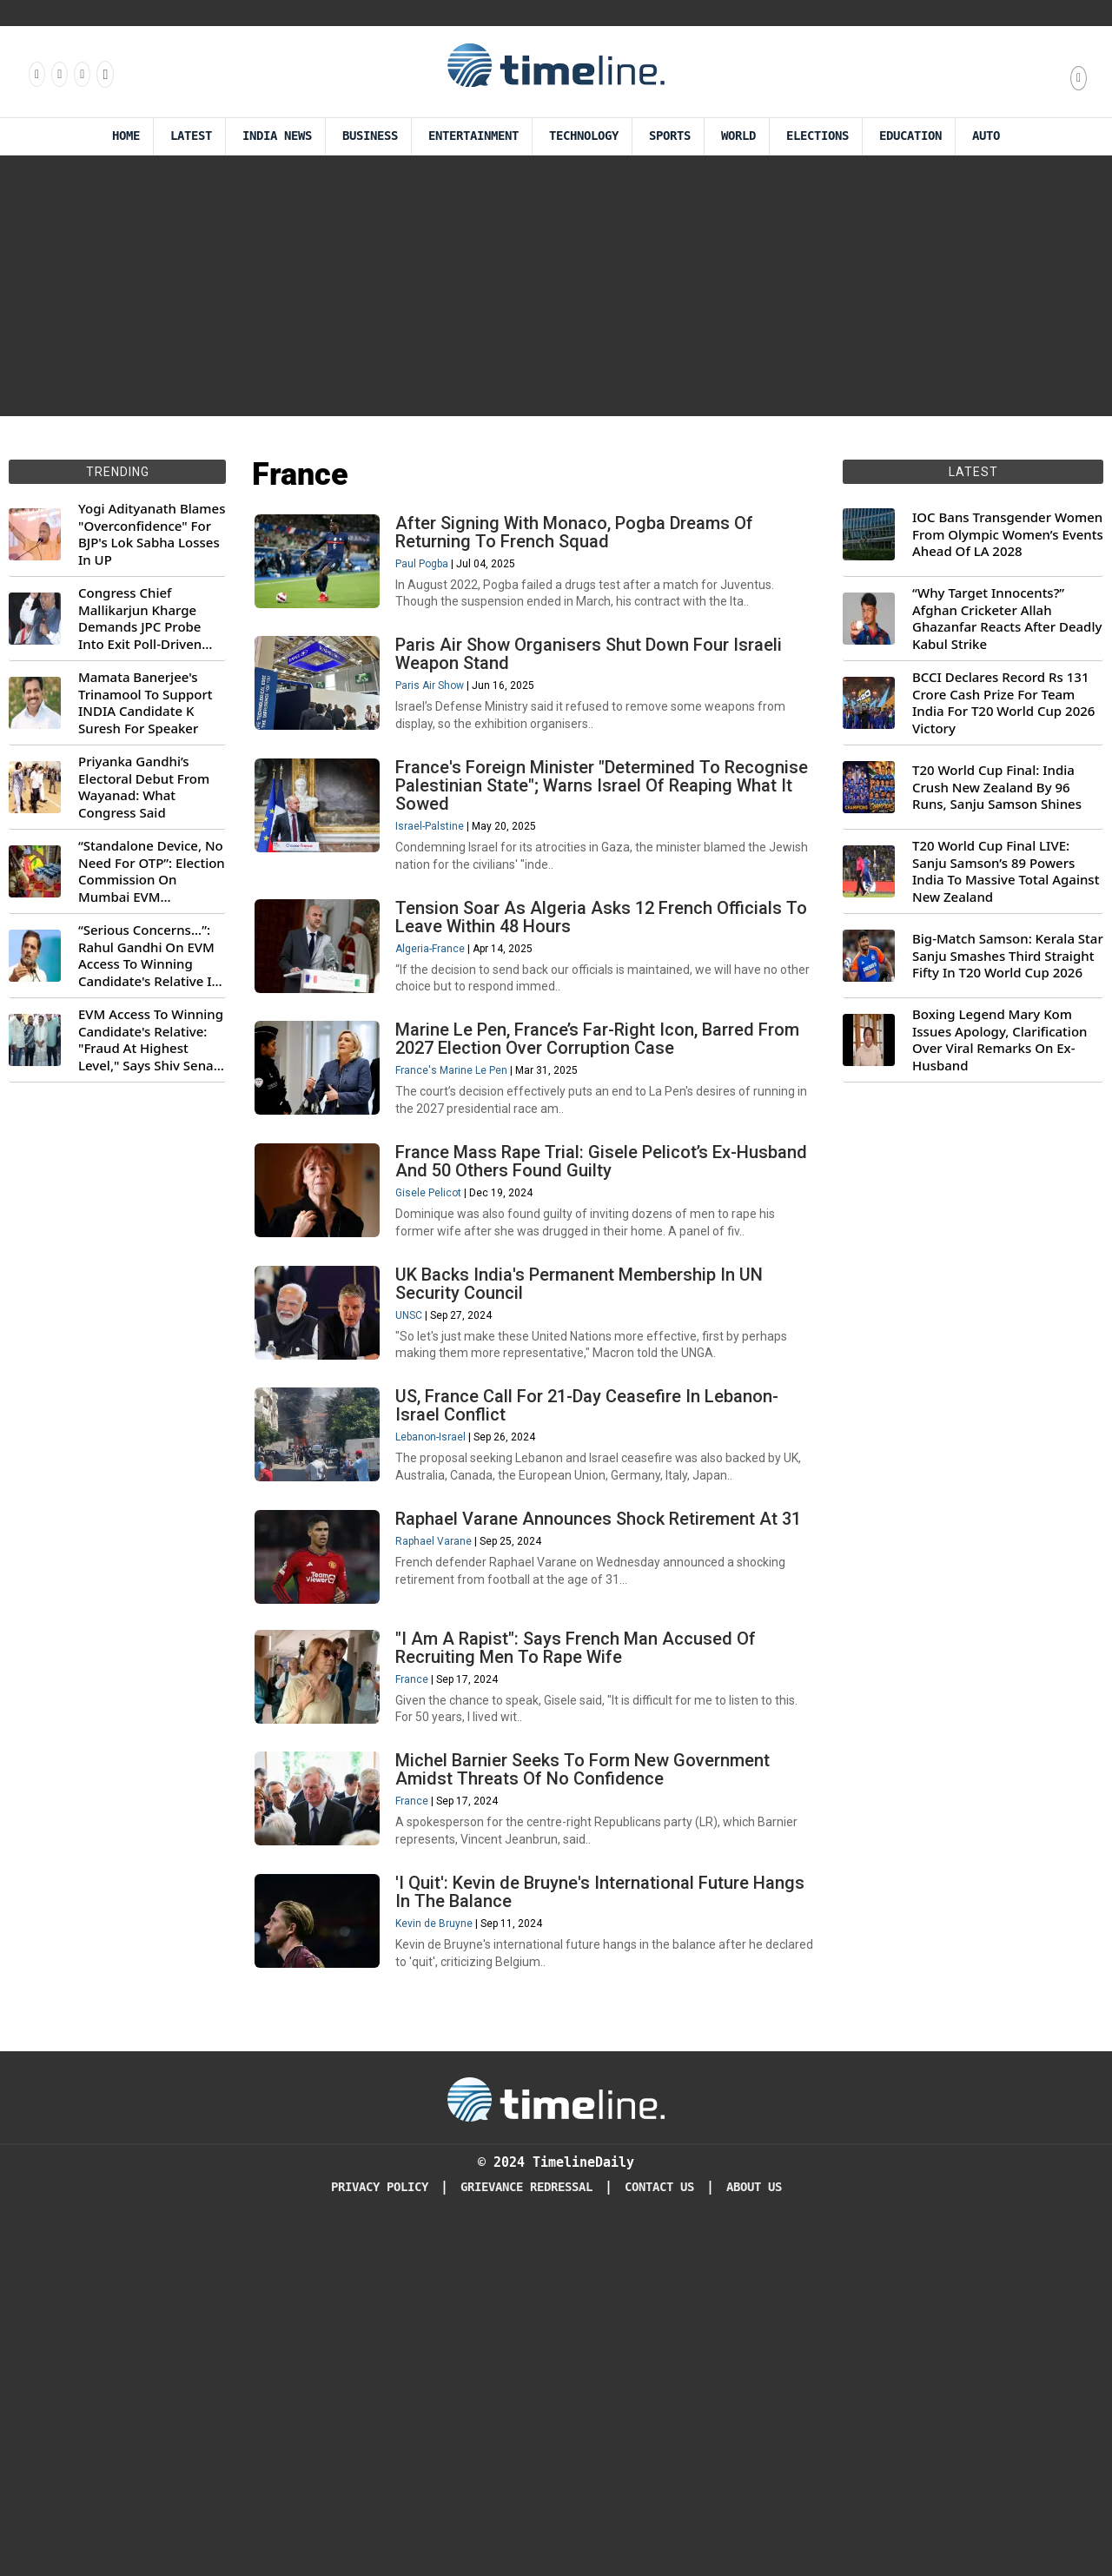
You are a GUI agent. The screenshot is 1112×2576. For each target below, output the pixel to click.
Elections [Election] (817, 136)
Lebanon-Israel (446, 1651)
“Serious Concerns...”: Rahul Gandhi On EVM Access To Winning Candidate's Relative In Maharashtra (149, 956)
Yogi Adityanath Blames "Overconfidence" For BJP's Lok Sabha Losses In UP (151, 534)
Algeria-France (445, 1049)
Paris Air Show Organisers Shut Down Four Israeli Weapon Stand (604, 698)
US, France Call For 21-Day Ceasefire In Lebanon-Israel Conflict (602, 1619)
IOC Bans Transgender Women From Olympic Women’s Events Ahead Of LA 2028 (1007, 534)
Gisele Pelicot (444, 1350)
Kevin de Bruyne (449, 2253)
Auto (986, 136)
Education (910, 136)
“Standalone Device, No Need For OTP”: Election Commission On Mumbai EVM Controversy (151, 871)
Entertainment (473, 136)
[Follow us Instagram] (58, 74)
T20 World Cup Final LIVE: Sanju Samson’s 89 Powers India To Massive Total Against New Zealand (1005, 871)
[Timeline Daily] (556, 2444)
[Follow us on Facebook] (35, 74)
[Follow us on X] (80, 74)
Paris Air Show (445, 730)
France (427, 1952)
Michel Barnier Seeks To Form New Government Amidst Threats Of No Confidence (598, 2070)
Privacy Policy (379, 2532)
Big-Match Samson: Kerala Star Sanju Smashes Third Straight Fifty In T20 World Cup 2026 (1007, 955)
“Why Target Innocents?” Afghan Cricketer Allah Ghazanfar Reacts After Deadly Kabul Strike (1007, 618)
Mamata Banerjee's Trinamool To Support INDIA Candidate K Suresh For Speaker (145, 703)
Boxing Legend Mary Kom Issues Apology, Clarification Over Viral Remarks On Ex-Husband (999, 1040)
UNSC (424, 1500)
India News (277, 136)
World (738, 136)
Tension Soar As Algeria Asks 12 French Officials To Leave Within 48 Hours (604, 1017)
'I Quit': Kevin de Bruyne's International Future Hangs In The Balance (587, 2221)
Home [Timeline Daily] (126, 136)
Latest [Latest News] (191, 136)
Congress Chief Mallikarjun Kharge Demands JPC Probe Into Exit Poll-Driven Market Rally (140, 618)
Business (370, 136)
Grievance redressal (526, 2532)
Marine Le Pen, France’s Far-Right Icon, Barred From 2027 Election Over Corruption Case (590, 1168)
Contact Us (659, 2532)
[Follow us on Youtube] (104, 74)
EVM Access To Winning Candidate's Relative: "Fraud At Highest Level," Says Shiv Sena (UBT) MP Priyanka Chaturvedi (150, 1040)
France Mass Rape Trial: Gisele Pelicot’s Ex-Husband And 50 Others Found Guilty (581, 1318)
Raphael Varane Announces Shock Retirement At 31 (602, 1770)
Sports (670, 136)
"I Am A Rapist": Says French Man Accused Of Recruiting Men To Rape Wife (591, 1920)
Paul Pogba (437, 579)
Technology (584, 136)
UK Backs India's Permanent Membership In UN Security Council (594, 1468)
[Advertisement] (556, 285)
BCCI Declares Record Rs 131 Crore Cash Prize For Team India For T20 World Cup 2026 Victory (1003, 703)
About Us (754, 2532)
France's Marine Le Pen (467, 1200)
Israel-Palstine (445, 898)
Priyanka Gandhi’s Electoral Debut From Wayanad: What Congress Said (143, 787)
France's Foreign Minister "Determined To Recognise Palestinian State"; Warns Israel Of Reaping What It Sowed (589, 857)
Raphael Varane (449, 1802)
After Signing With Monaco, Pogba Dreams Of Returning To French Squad (590, 547)
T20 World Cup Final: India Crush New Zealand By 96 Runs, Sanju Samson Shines (997, 787)
